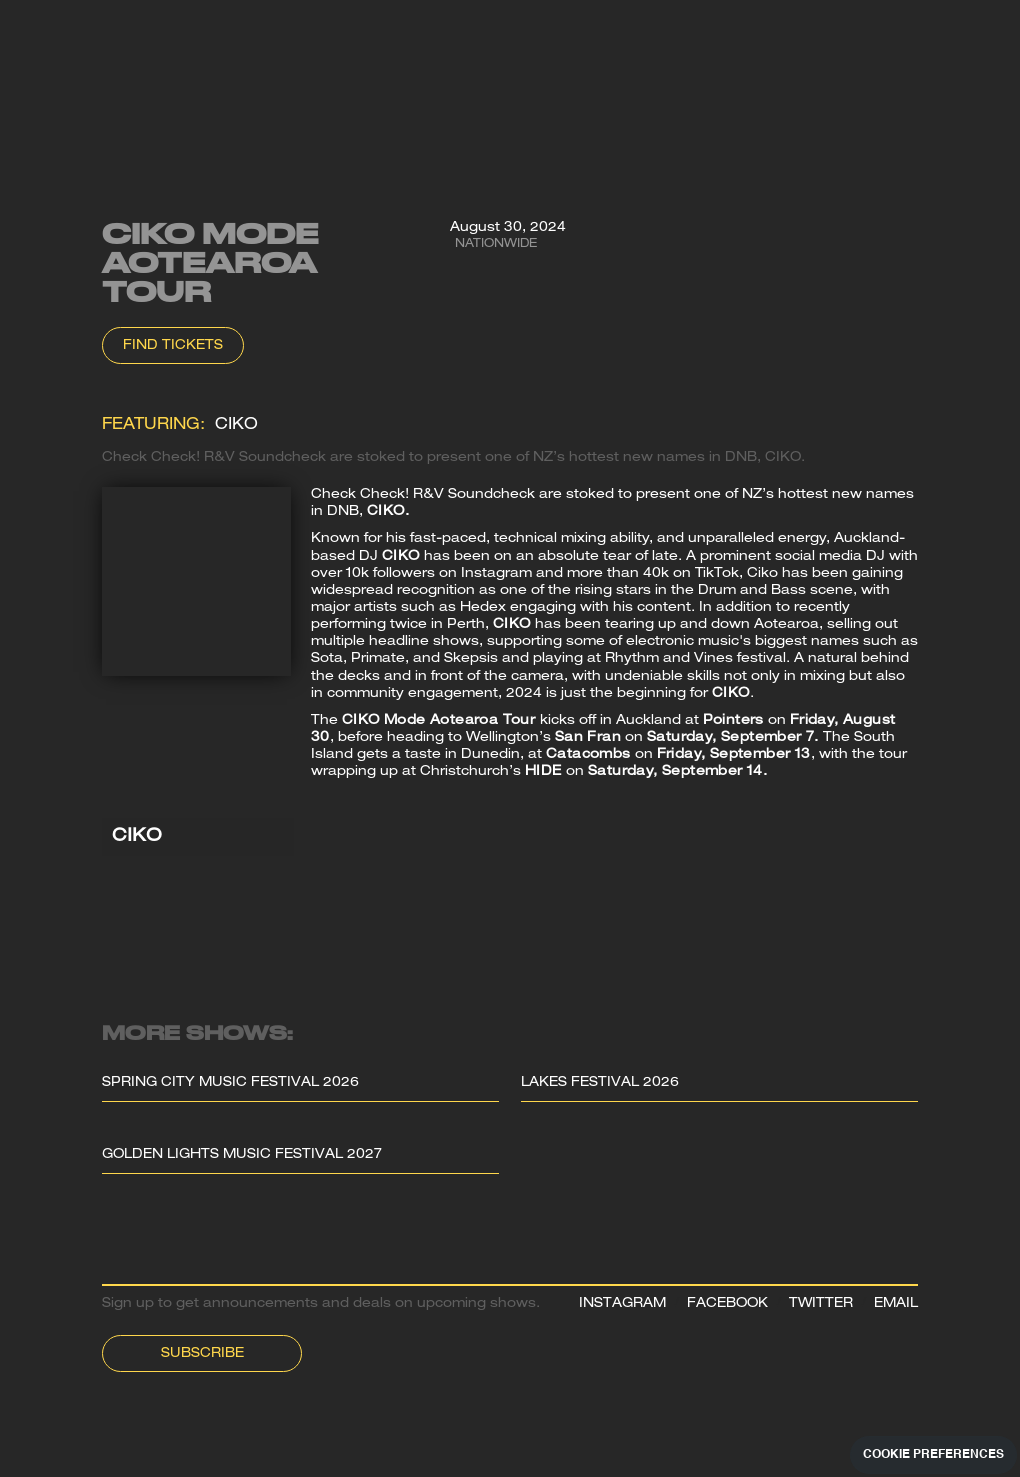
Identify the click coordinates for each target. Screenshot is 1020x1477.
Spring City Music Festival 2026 (230, 1083)
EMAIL (896, 1304)
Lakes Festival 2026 (600, 1083)
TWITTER (821, 1304)
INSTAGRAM (622, 1304)
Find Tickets (173, 346)
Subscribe (202, 1354)
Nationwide (496, 244)
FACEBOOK (727, 1304)
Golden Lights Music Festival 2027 (242, 1155)
